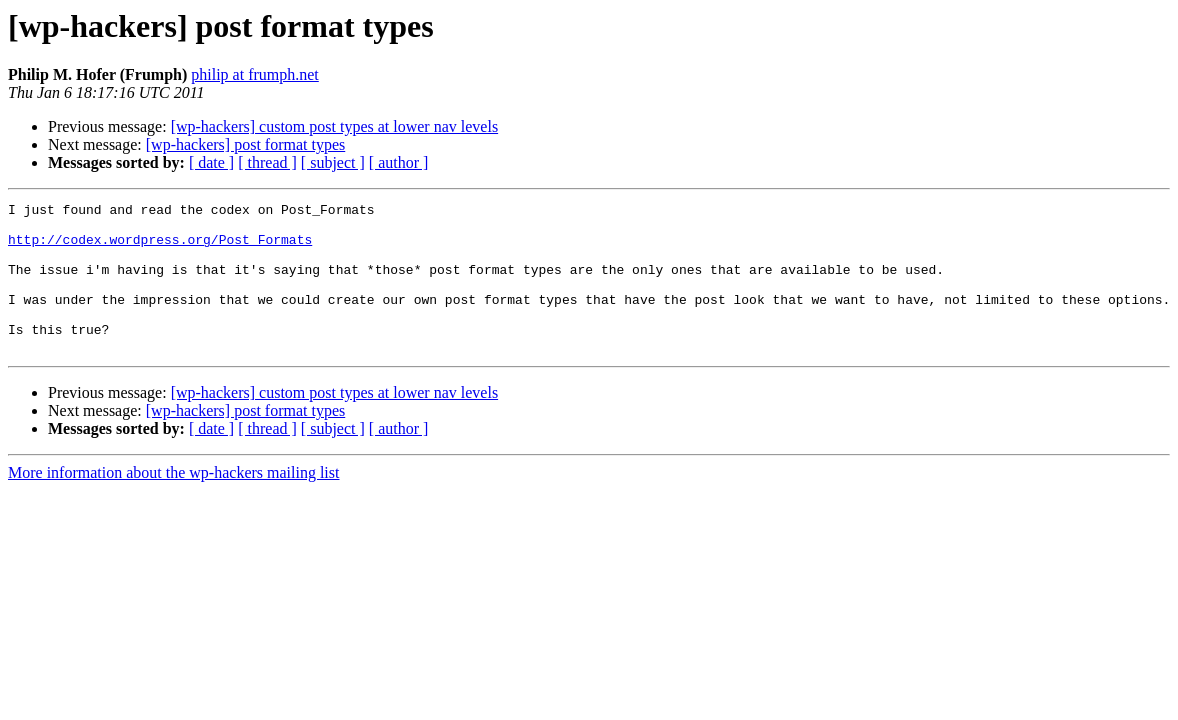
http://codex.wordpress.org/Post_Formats (160, 248)
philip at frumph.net (255, 74)
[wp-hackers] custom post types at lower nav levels (334, 126)
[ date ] (211, 162)
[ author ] (399, 162)
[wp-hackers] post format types (246, 144)
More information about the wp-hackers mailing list (173, 502)
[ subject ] (333, 162)
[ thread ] (267, 162)
